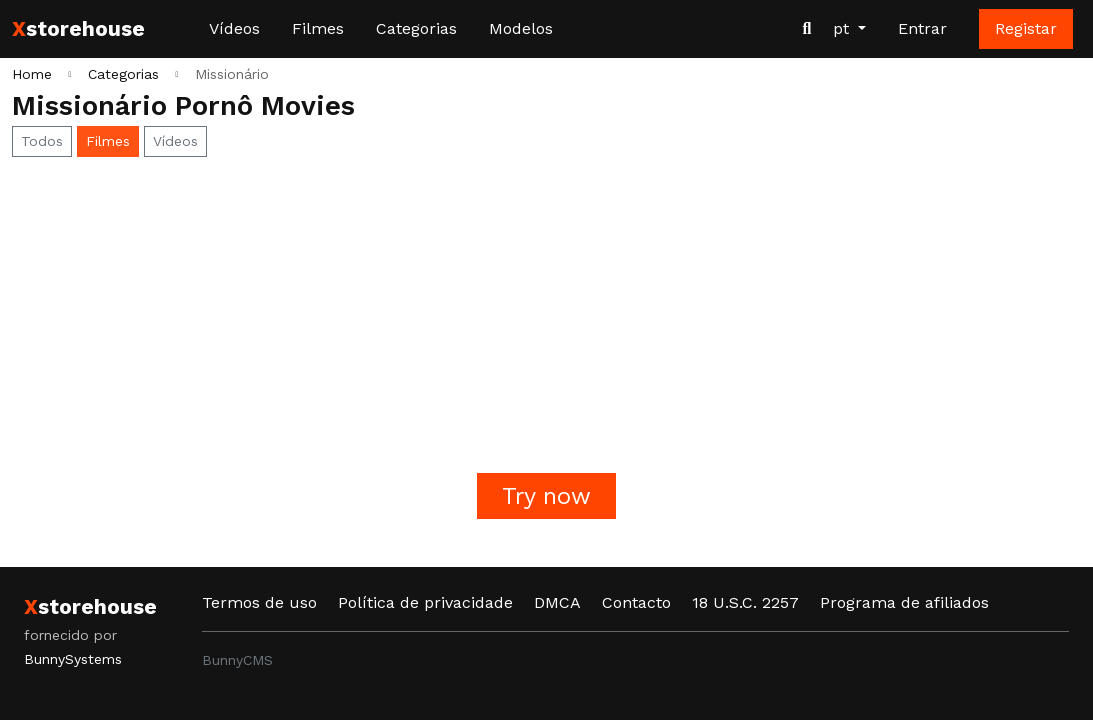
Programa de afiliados (904, 602)
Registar (1026, 28)
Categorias (416, 28)
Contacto (636, 602)
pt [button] (843, 28)
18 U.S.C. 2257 (745, 602)
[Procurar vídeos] (807, 29)
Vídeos (234, 28)
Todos (42, 141)
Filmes (318, 28)
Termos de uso (259, 602)
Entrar (922, 28)
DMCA (557, 602)
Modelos (521, 28)
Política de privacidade (425, 602)
